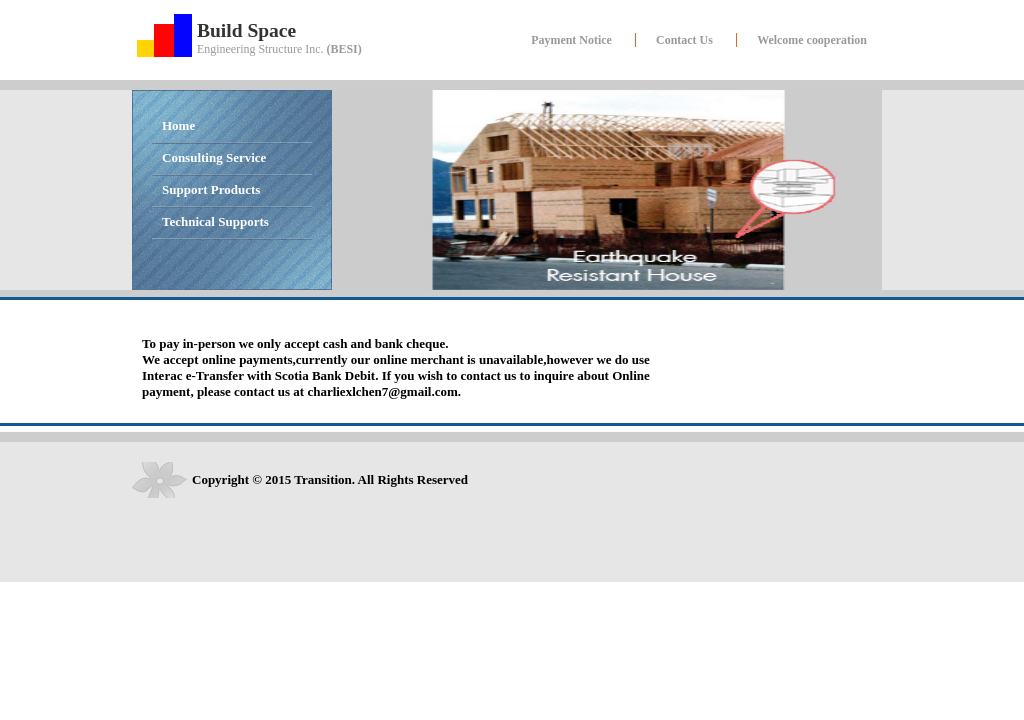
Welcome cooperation (812, 40)
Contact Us (684, 40)
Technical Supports (215, 221)
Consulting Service (214, 157)
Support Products (211, 189)
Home (178, 125)
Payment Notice (571, 40)
